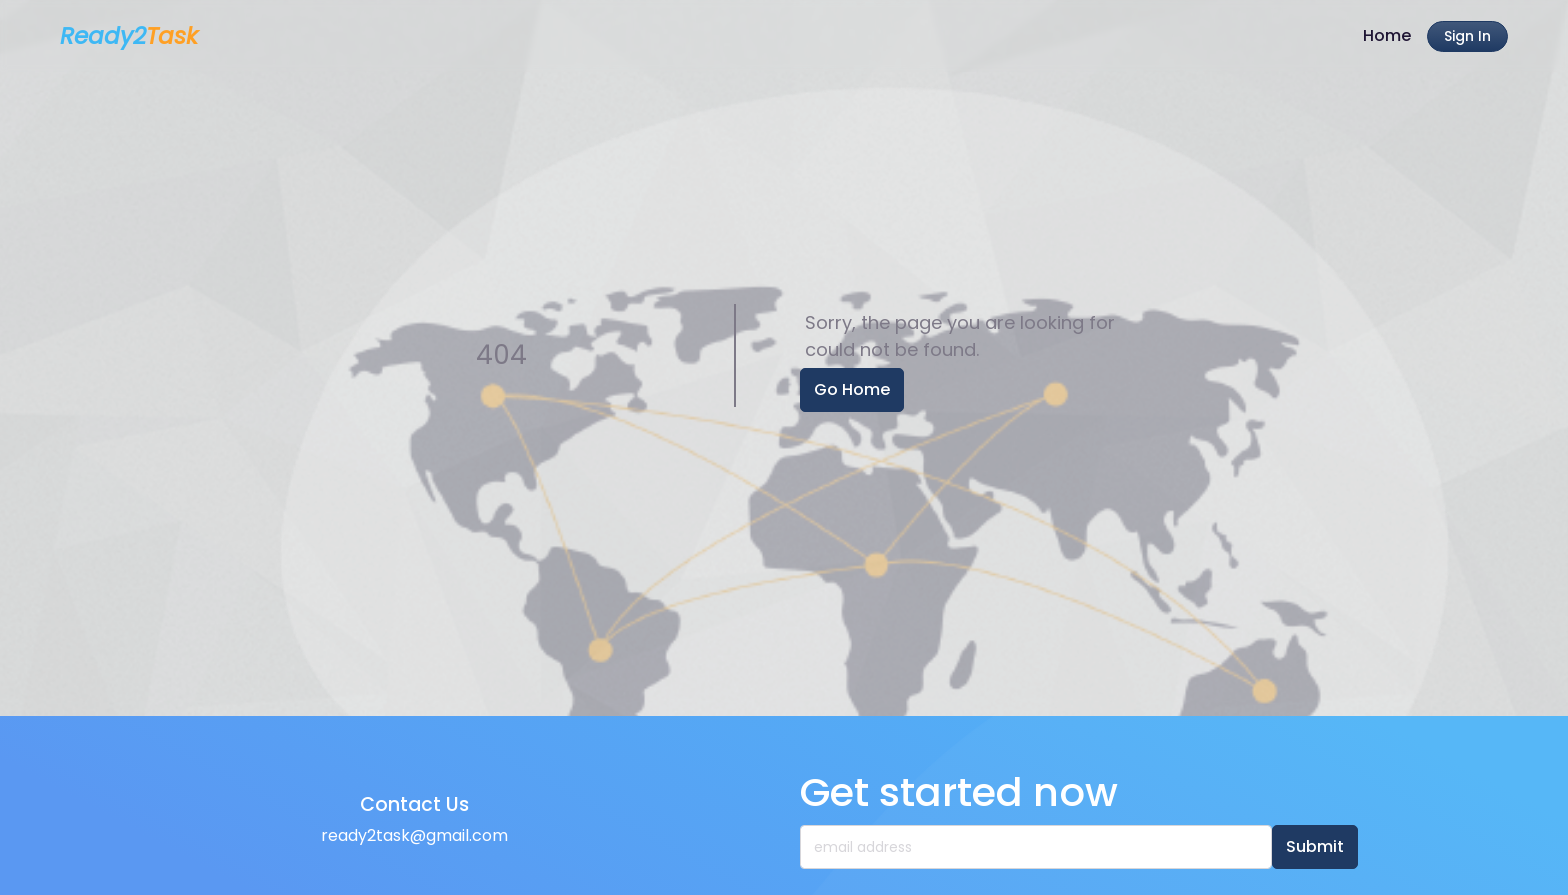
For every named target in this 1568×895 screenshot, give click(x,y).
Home (1387, 35)
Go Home (852, 389)
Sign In (1467, 36)
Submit (1315, 846)
